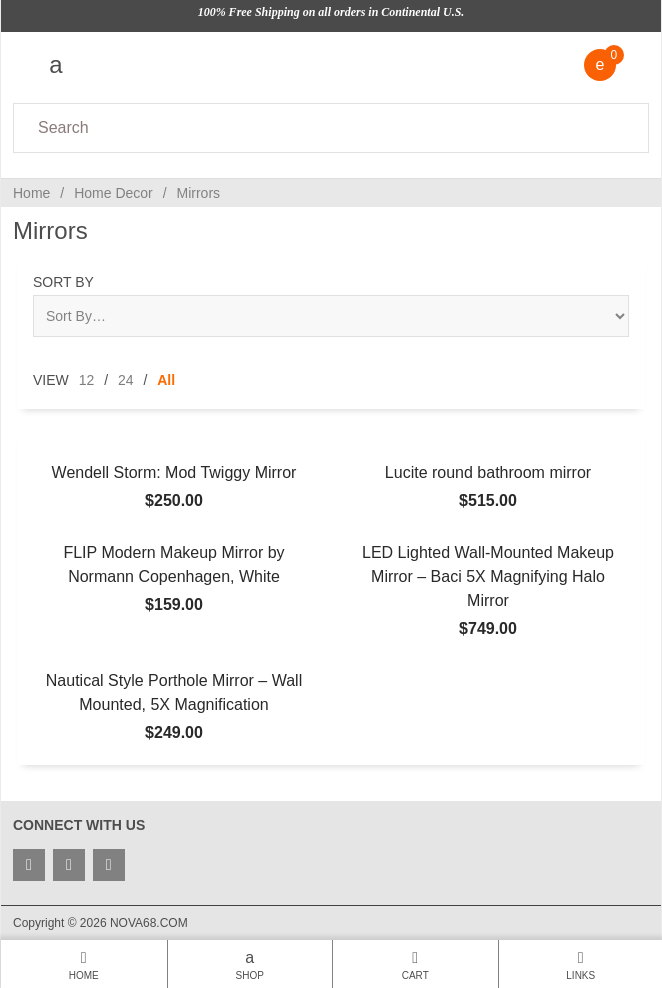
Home (31, 193)
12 (87, 380)
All (166, 380)
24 (126, 380)
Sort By (63, 282)
